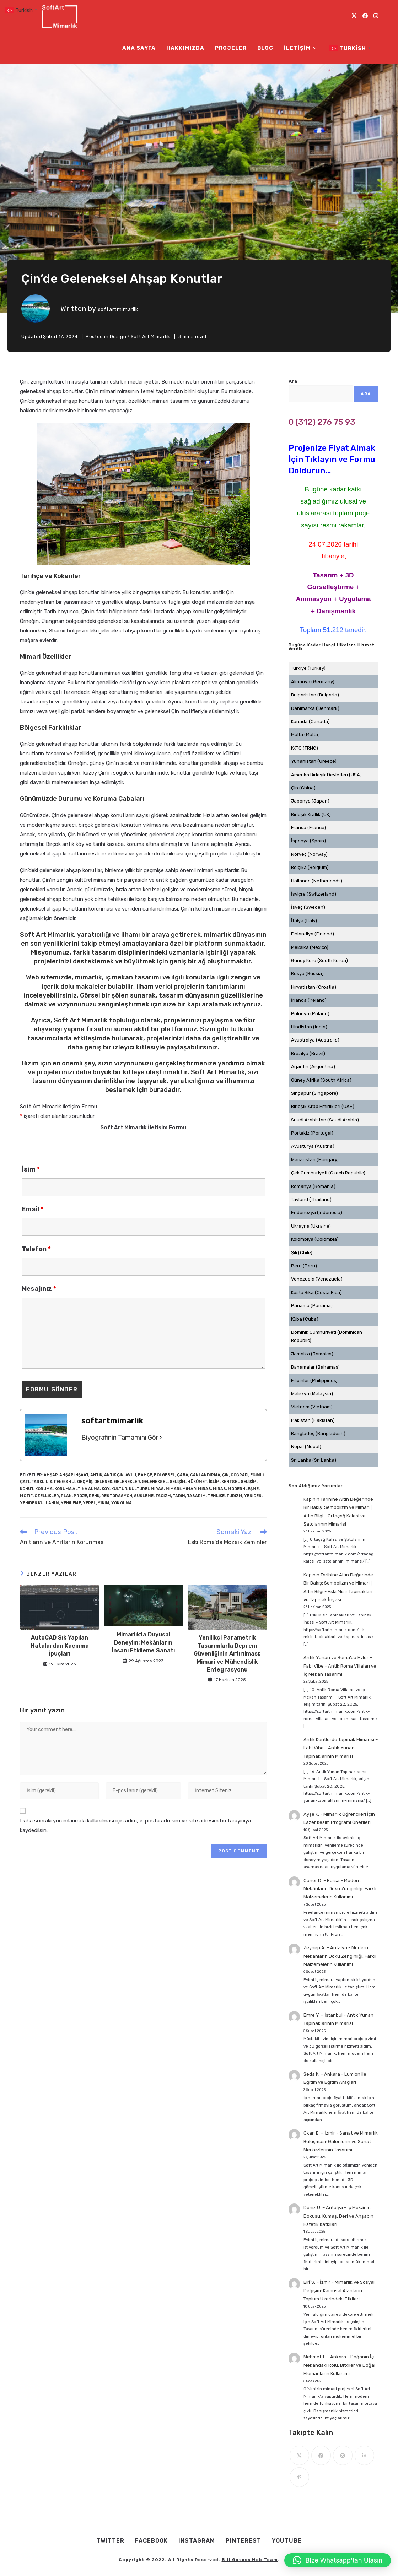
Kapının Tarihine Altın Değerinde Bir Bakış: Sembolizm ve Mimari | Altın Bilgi (338, 1507)
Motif (26, 1496)
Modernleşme (243, 1489)
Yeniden (253, 1496)
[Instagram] (343, 2455)
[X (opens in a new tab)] (354, 16)
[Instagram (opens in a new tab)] (376, 16)
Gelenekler (127, 1481)
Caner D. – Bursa (321, 1880)
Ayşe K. (311, 1814)
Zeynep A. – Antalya (325, 1947)
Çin (225, 1475)
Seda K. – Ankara (321, 2074)
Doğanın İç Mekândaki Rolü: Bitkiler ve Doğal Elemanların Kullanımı (339, 2365)
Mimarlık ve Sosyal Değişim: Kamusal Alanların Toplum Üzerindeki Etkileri (339, 2290)
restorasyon (116, 1496)
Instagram (196, 2540)
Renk (94, 1496)
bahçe (145, 1475)
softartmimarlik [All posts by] (118, 309)
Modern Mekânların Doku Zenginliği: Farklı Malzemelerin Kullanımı (339, 1889)
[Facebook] (321, 2455)
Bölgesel (164, 1475)
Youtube (287, 2540)
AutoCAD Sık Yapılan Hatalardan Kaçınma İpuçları (60, 1645)
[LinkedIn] (364, 2455)
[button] (337, 2560)
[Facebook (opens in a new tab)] (365, 16)
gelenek (103, 1481)
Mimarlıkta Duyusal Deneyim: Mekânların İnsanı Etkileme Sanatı (143, 1642)
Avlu (130, 1475)
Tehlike (216, 1496)
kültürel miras (146, 1489)
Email (32, 1209)
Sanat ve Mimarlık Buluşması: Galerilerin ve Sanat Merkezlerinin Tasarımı (340, 2141)
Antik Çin (114, 1475)
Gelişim (177, 1481)
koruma (44, 1489)
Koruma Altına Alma (77, 1489)
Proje (80, 1496)
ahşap (51, 1475)
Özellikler (46, 1496)
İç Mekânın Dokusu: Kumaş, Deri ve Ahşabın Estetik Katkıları (338, 2216)
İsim (31, 1169)
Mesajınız (39, 1289)
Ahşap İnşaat (73, 1475)
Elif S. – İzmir (316, 2282)
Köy (105, 1489)
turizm (234, 1496)
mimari (173, 1489)
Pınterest (243, 2540)
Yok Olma (121, 1503)
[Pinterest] (299, 2477)
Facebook (151, 2540)
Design (118, 336)
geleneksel (155, 1481)
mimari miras (196, 1489)
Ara (293, 381)
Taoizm (163, 1496)
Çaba (182, 1475)
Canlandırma (205, 1475)
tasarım (196, 1496)
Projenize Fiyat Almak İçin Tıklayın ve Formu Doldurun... (332, 459)
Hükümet (197, 1481)
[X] (299, 2455)
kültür (119, 1489)
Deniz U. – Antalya (323, 2207)
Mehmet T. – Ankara (324, 2356)
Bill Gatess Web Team (250, 2559)
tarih (179, 1496)
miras (219, 1489)
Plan (66, 1496)
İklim (214, 1481)
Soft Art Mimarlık (150, 336)
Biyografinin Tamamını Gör (119, 1437)
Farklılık (41, 1481)
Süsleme (144, 1496)
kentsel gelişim (239, 1481)
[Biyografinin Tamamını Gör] (161, 1437)
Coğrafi (239, 1475)
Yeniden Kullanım (39, 1503)
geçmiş (84, 1481)
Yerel (89, 1503)
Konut (26, 1489)
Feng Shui (64, 1481)
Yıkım (103, 1503)
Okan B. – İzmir (319, 2133)
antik (96, 1475)
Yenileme (71, 1503)
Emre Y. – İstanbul (323, 2015)
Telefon (36, 1249)
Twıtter (110, 2540)
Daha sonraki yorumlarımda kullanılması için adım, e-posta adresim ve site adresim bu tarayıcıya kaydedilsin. (135, 1825)
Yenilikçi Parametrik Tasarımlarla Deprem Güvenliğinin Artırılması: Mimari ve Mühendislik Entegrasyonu (227, 1653)
